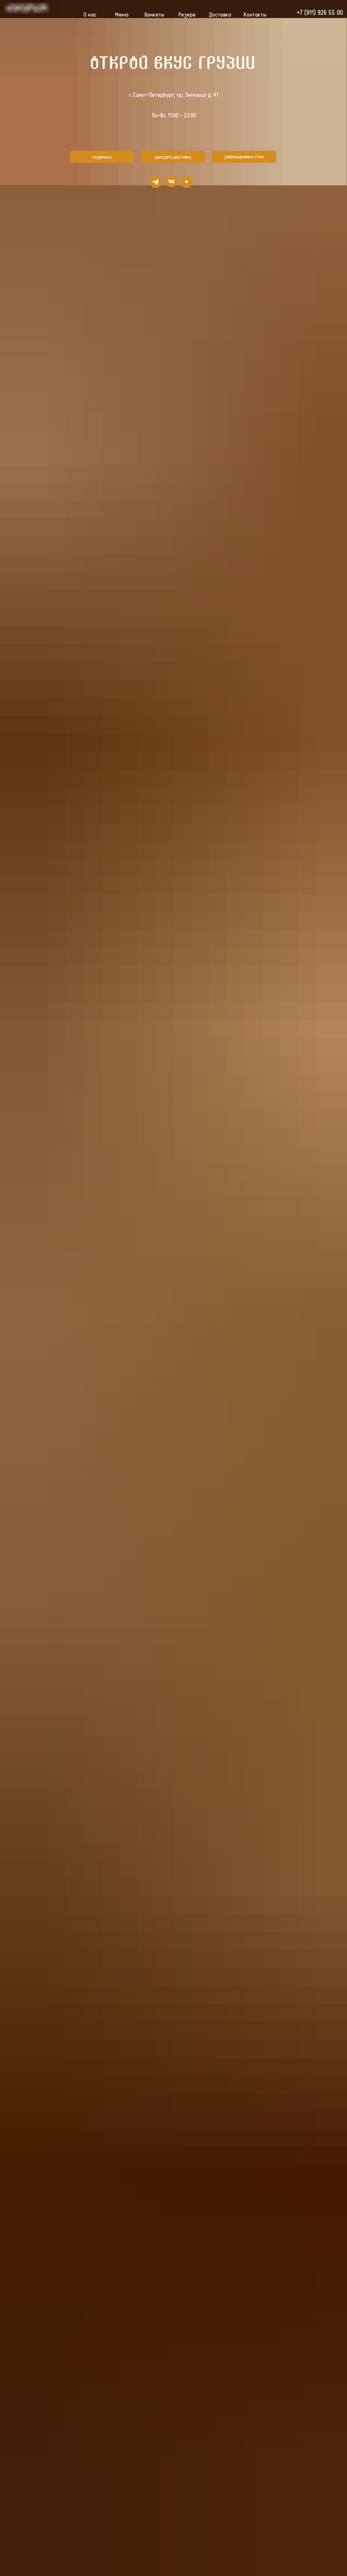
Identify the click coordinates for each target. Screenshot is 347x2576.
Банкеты (154, 14)
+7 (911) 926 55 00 (320, 12)
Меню (121, 14)
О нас (90, 14)
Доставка (220, 14)
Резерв (187, 14)
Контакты (255, 14)
